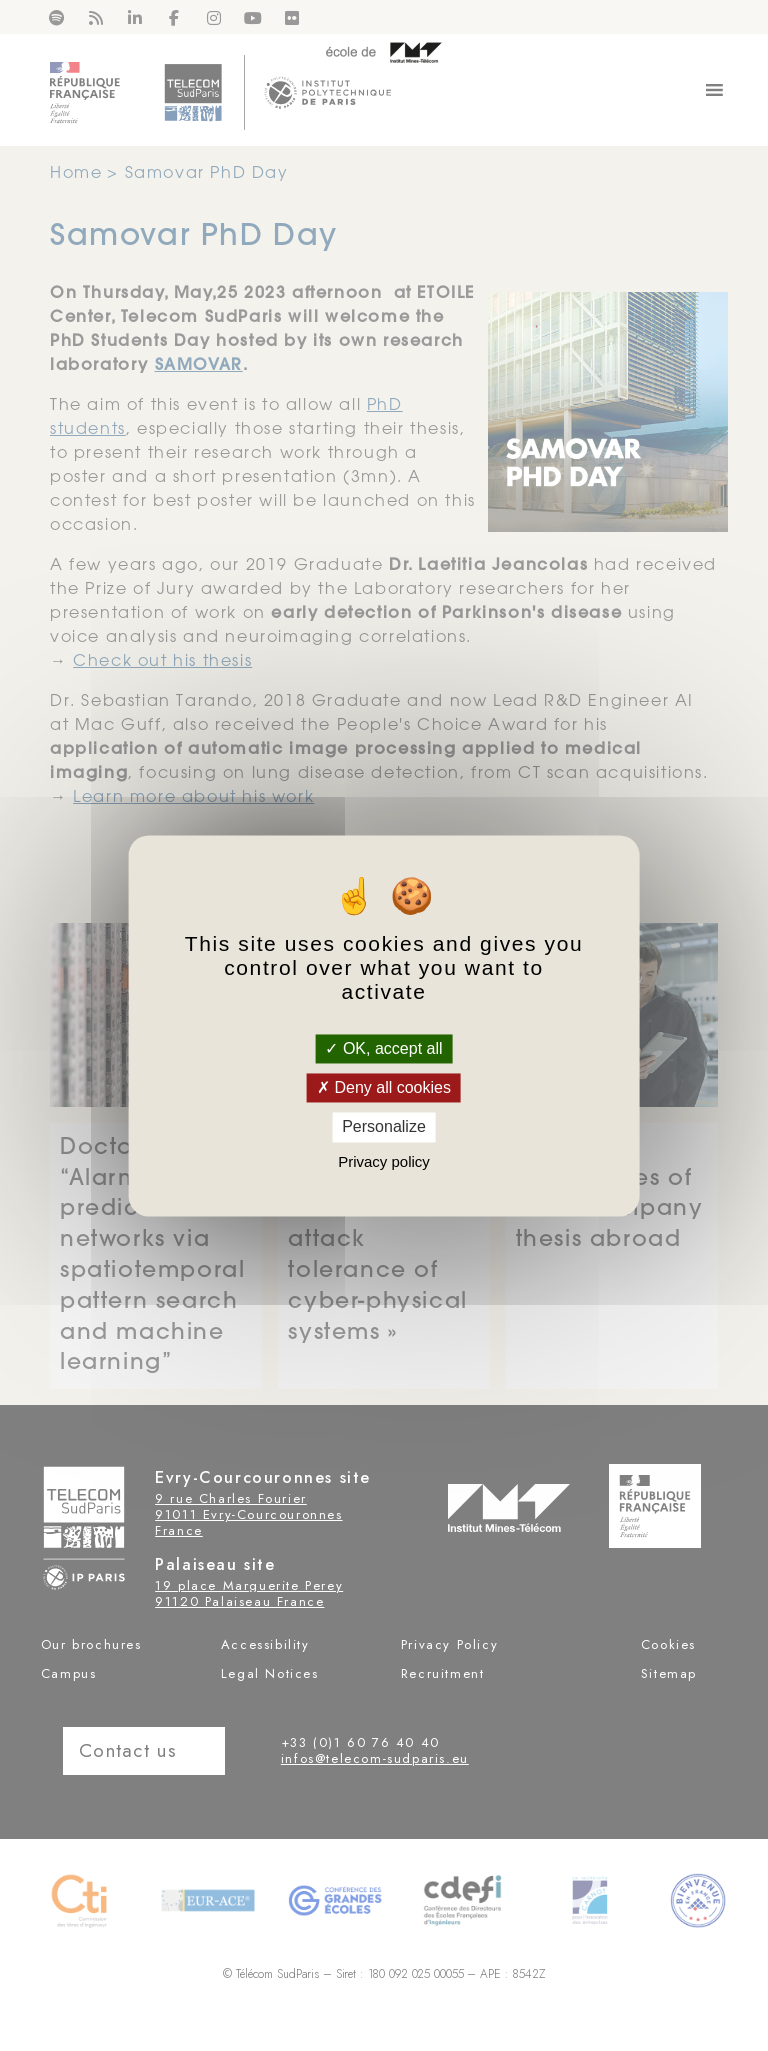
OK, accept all (383, 1048)
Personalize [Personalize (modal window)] (384, 1127)
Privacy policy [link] (384, 1161)
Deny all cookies (384, 1088)
